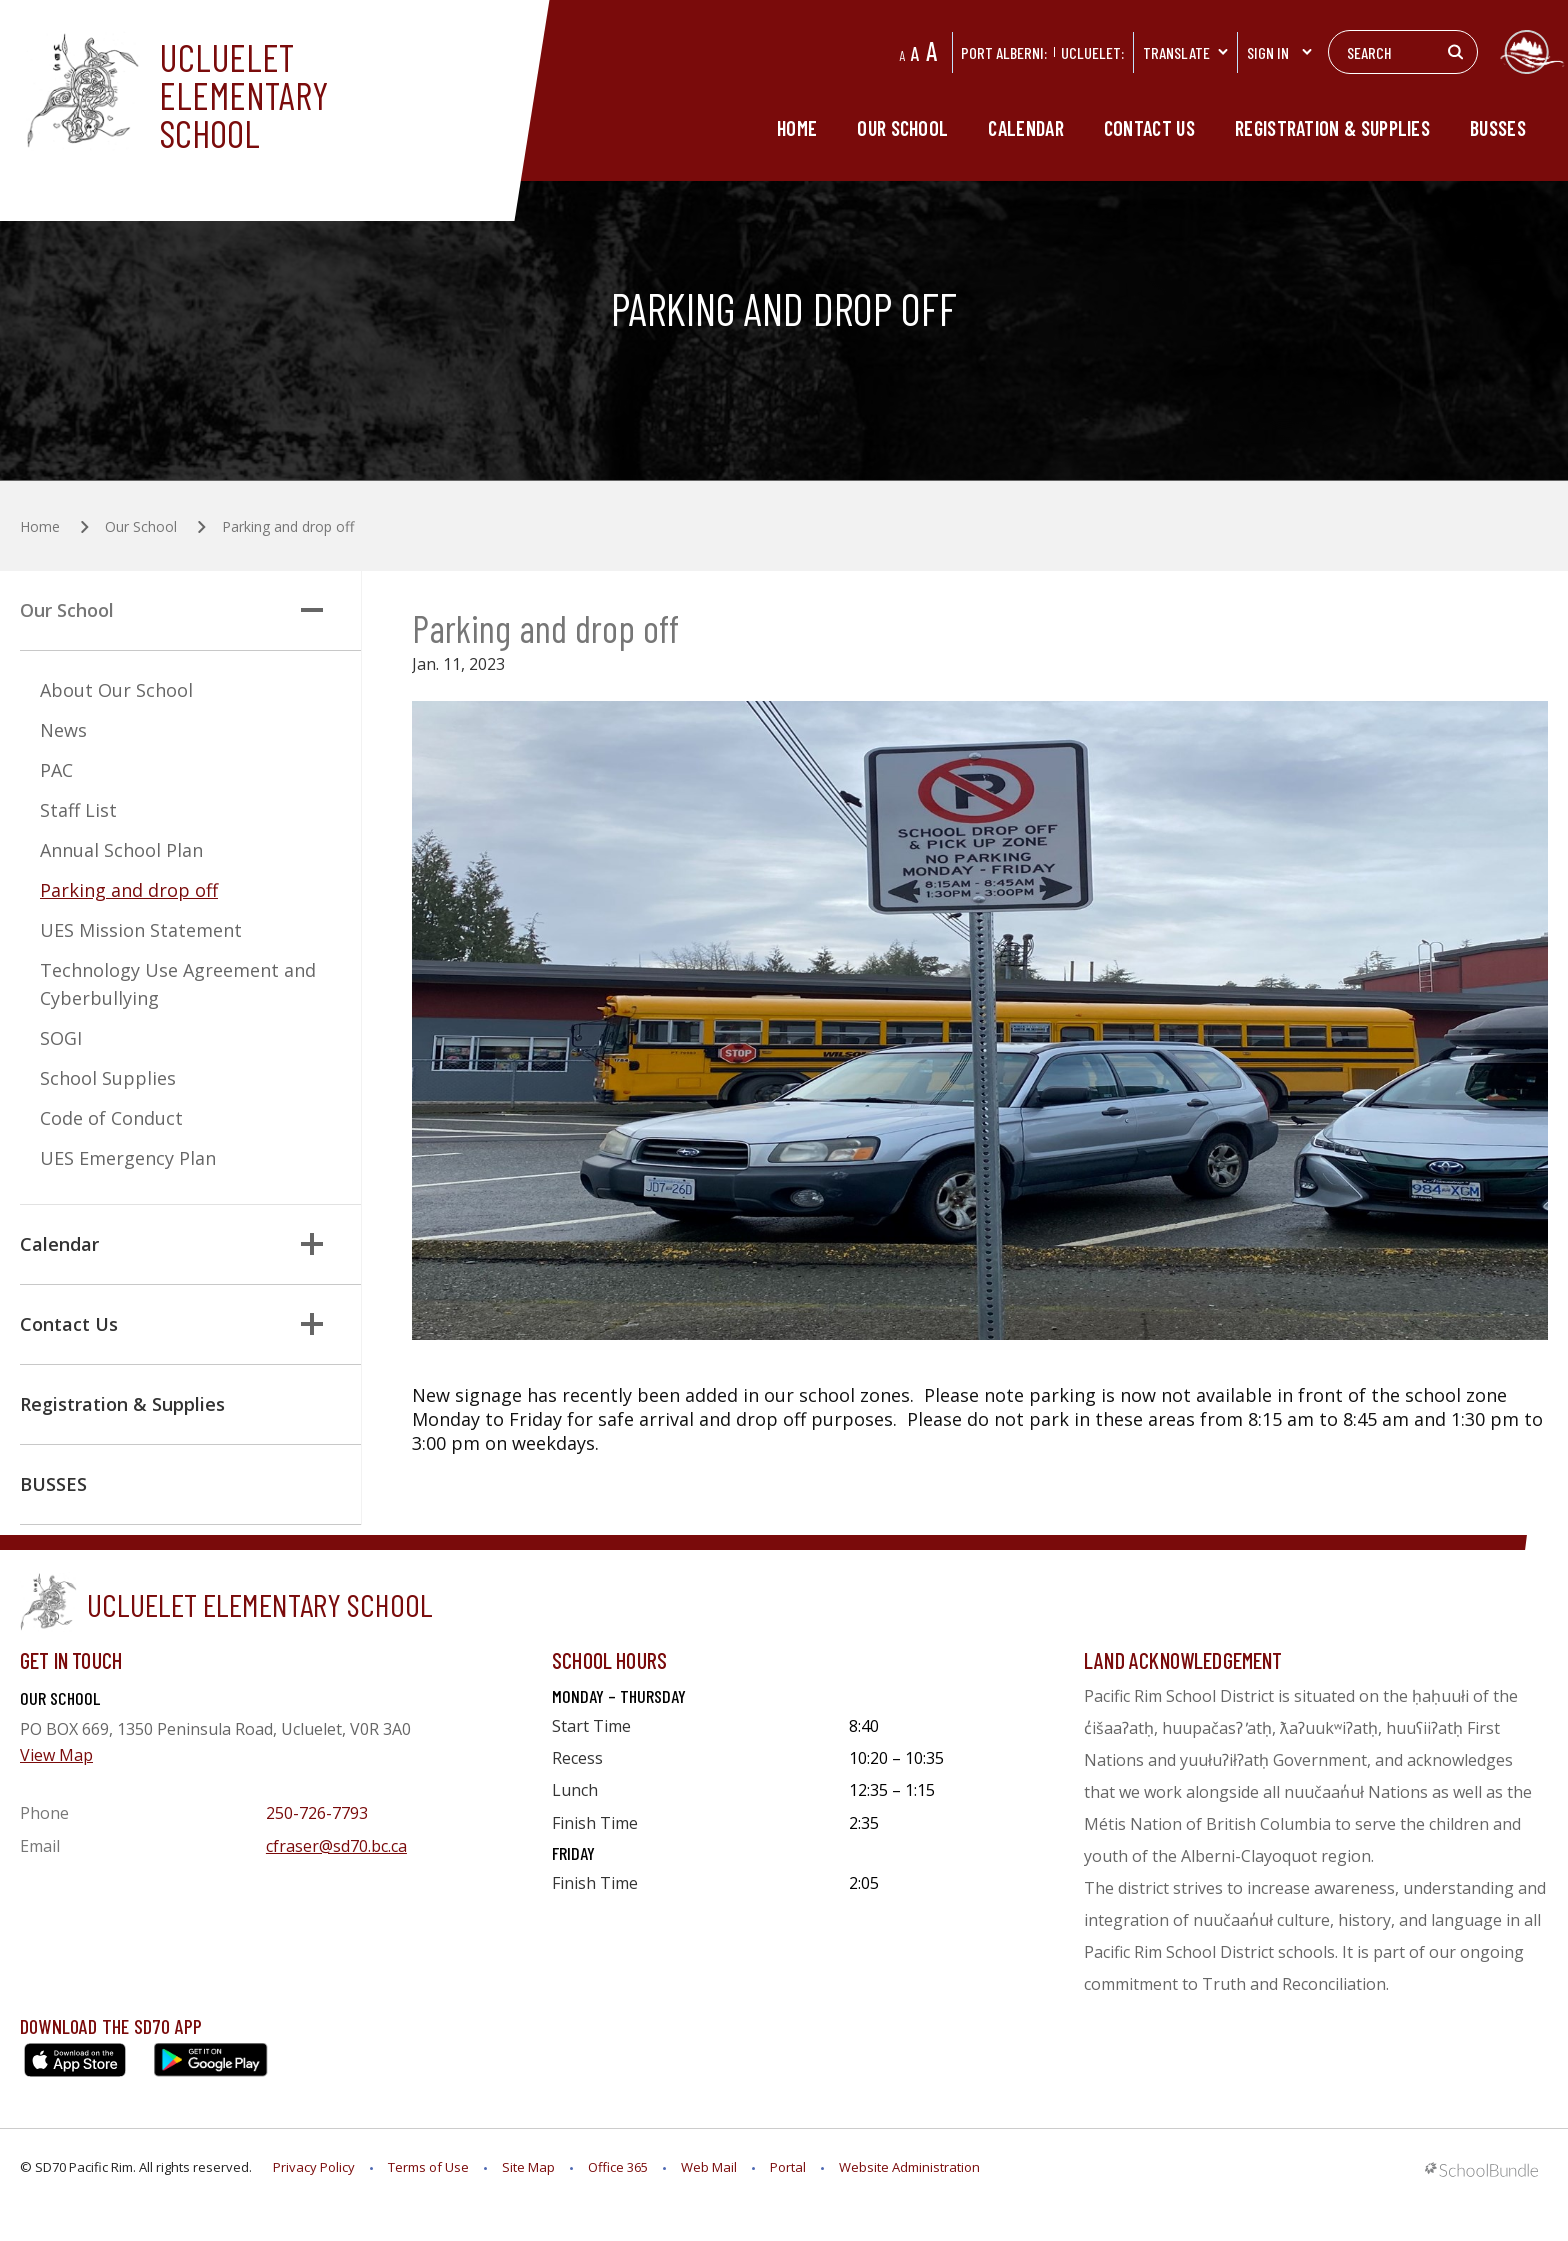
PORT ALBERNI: (1004, 52)
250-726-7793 (317, 1813)
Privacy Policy (314, 2167)
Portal (788, 2167)
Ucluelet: (1092, 52)
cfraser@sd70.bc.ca (336, 1846)
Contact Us (1149, 128)
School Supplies (108, 1078)
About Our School (116, 690)
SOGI (61, 1038)
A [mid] (915, 53)
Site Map (528, 2167)
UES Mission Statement (141, 930)
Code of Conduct (111, 1118)
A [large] (931, 50)
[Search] (1403, 52)
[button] (312, 610)
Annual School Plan (121, 850)
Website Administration (909, 2167)
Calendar (1025, 128)
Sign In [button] (1280, 52)
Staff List (78, 810)
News (63, 730)
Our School (902, 128)
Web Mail (709, 2167)
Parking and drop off (129, 890)
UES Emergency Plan (128, 1158)
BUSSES (1498, 128)
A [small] (902, 55)
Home (797, 128)
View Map (56, 1755)
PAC (56, 770)
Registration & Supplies (1332, 128)
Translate (1186, 52)
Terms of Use (428, 2167)
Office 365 (618, 2167)
